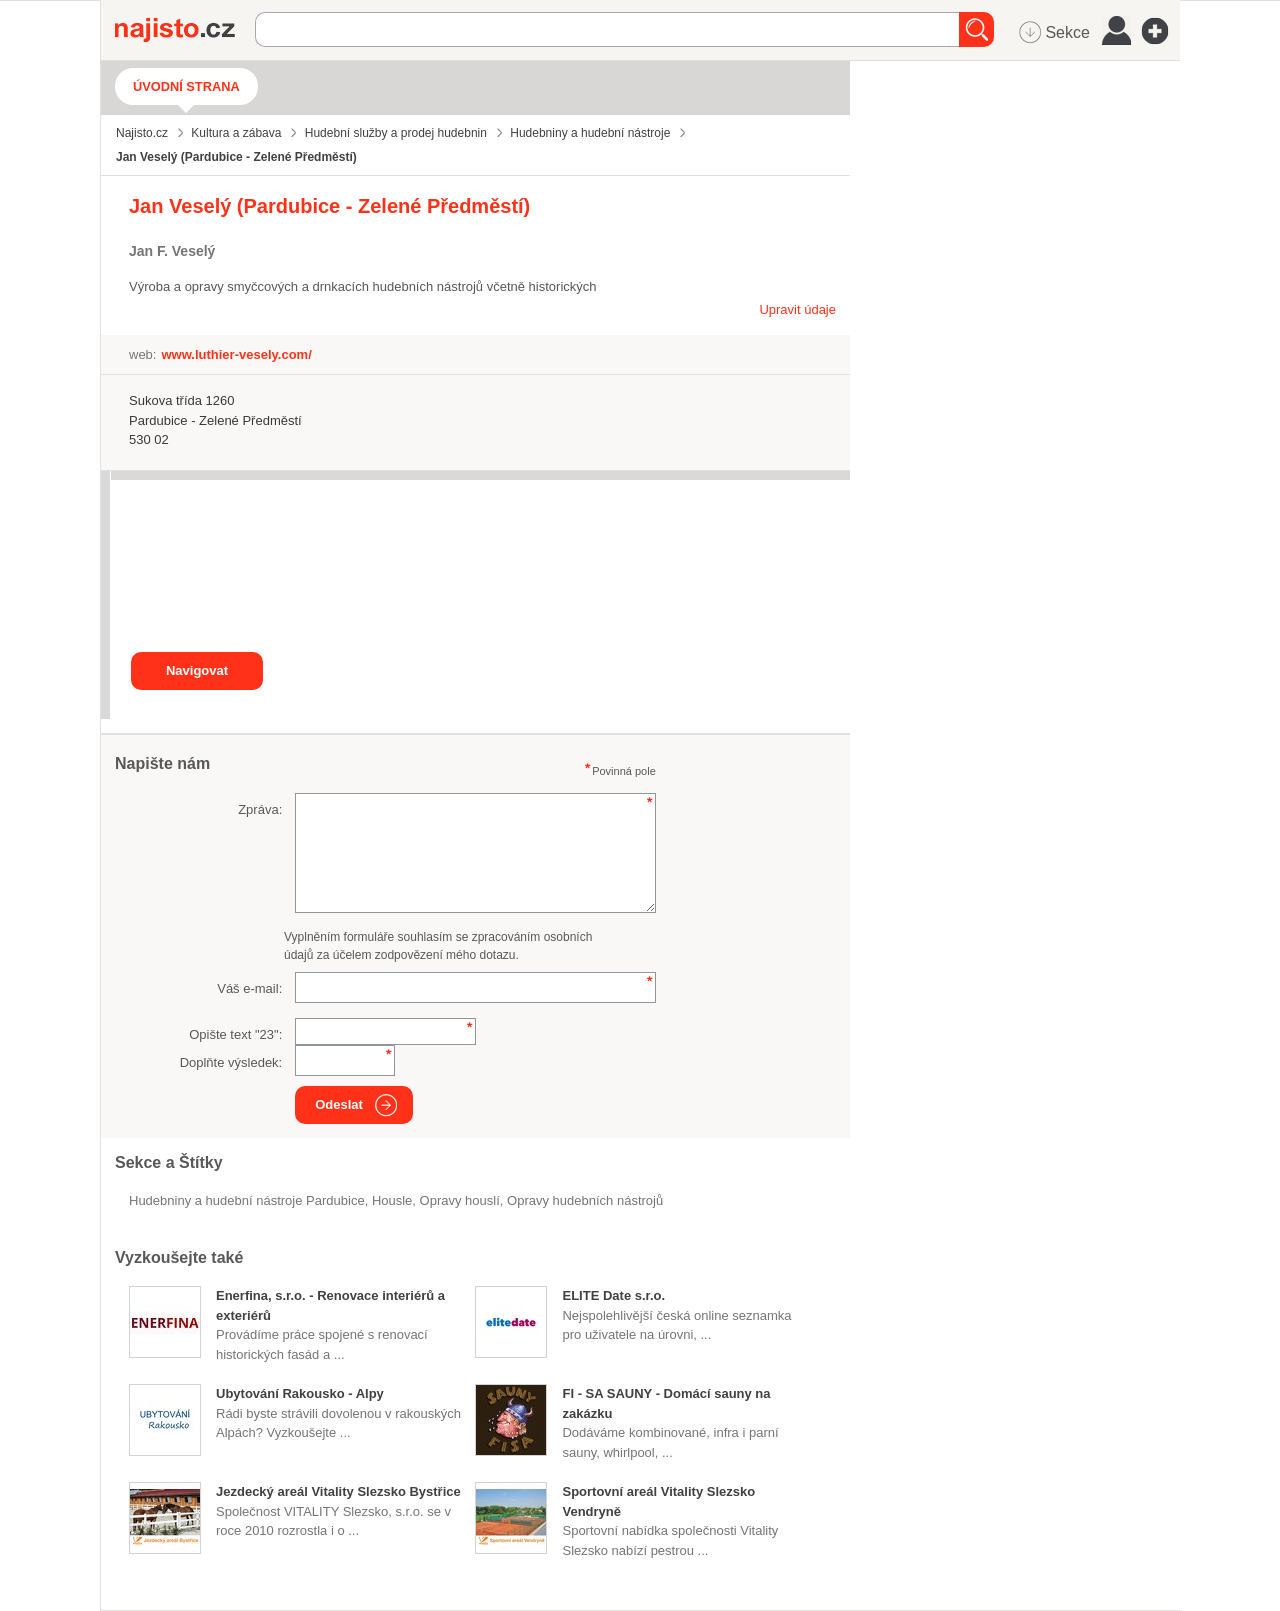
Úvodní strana (186, 86)
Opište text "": (235, 1034)
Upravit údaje (797, 309)
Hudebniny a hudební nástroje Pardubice (247, 1200)
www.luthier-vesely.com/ (236, 354)
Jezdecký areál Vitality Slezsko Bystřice (338, 1491)
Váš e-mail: (249, 988)
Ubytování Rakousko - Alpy (300, 1393)
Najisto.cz (185, 30)
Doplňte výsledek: (231, 1062)
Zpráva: (260, 809)
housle (392, 1200)
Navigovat (197, 670)
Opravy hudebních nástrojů (585, 1200)
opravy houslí (460, 1200)
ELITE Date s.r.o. (613, 1295)
